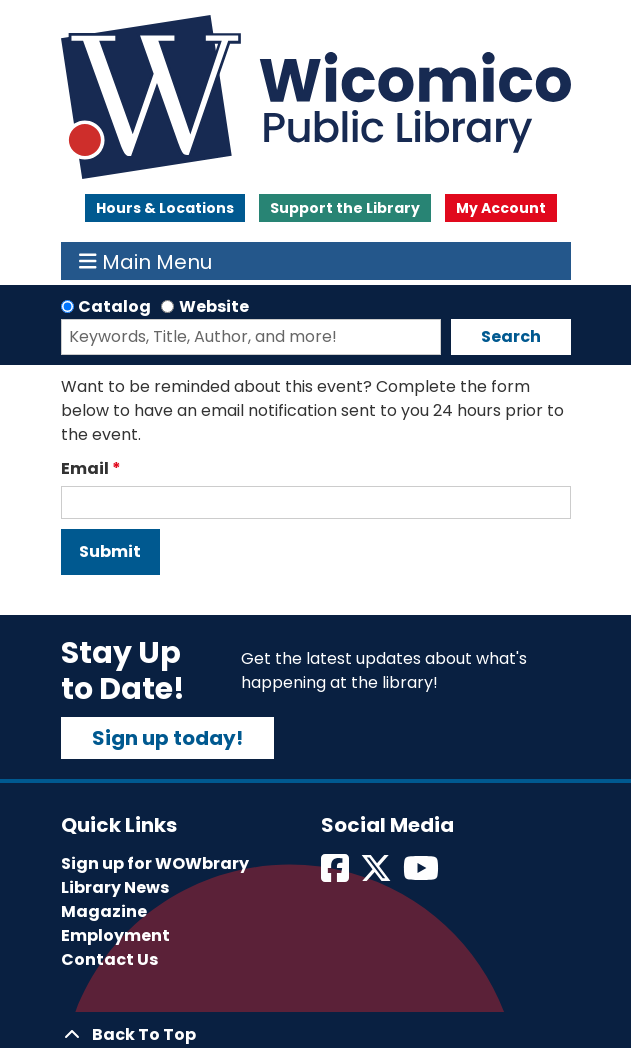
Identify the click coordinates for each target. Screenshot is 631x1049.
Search (511, 336)
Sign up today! (167, 738)
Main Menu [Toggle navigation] (145, 261)
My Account (501, 208)
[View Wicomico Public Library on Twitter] (377, 874)
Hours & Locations (165, 208)
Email (85, 468)
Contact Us (109, 959)
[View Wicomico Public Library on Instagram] (422, 874)
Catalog (114, 306)
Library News (115, 887)
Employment (115, 935)
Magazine (104, 911)
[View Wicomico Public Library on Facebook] (336, 874)
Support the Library (345, 208)
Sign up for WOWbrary (155, 863)
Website (214, 306)
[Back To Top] (316, 1035)
